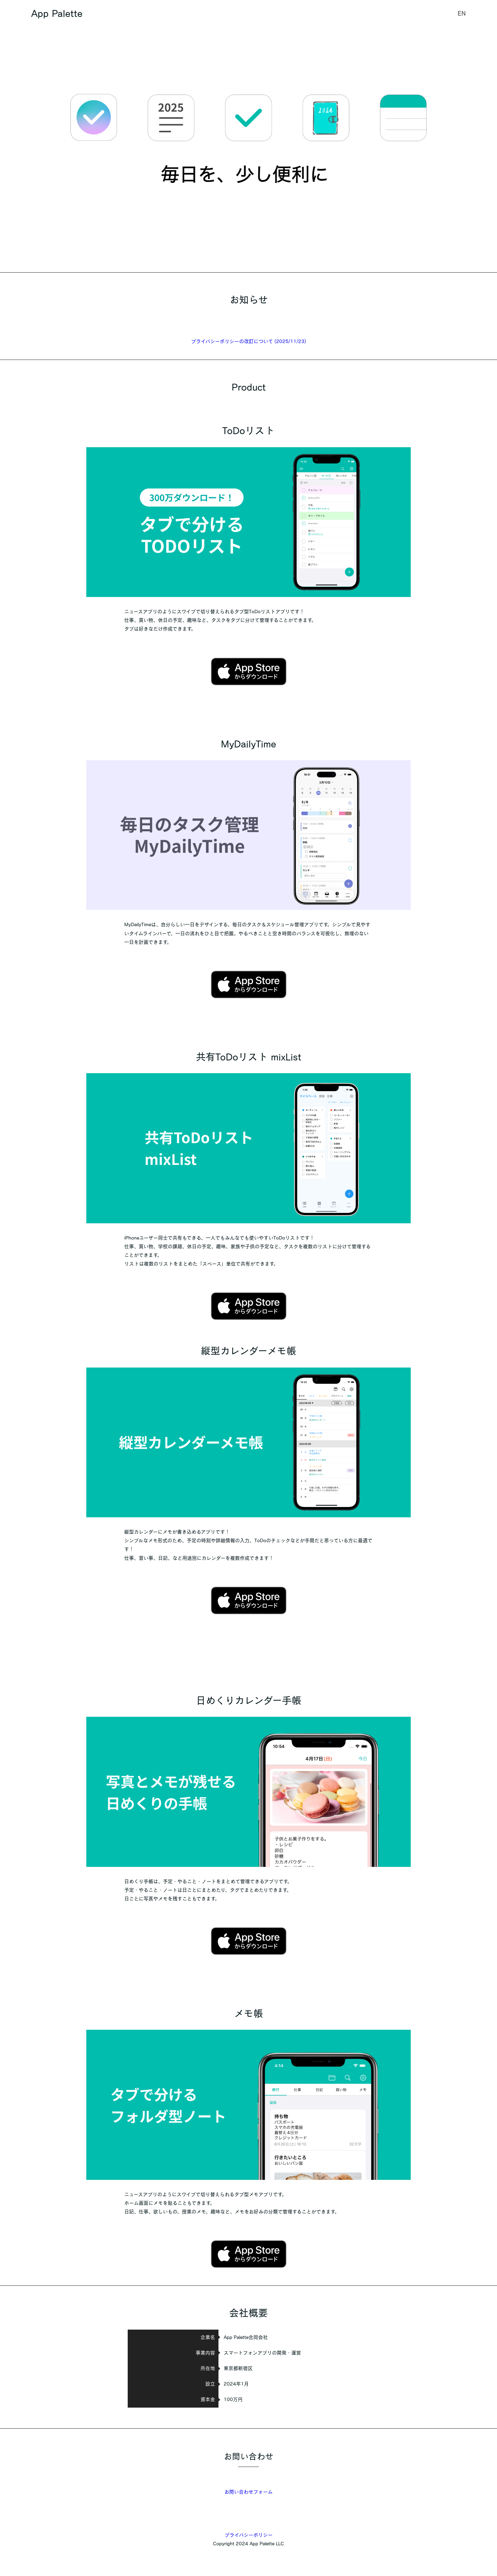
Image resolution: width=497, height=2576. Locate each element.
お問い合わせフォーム (248, 2491)
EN (462, 13)
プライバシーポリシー (249, 2535)
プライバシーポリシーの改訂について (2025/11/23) (248, 341)
